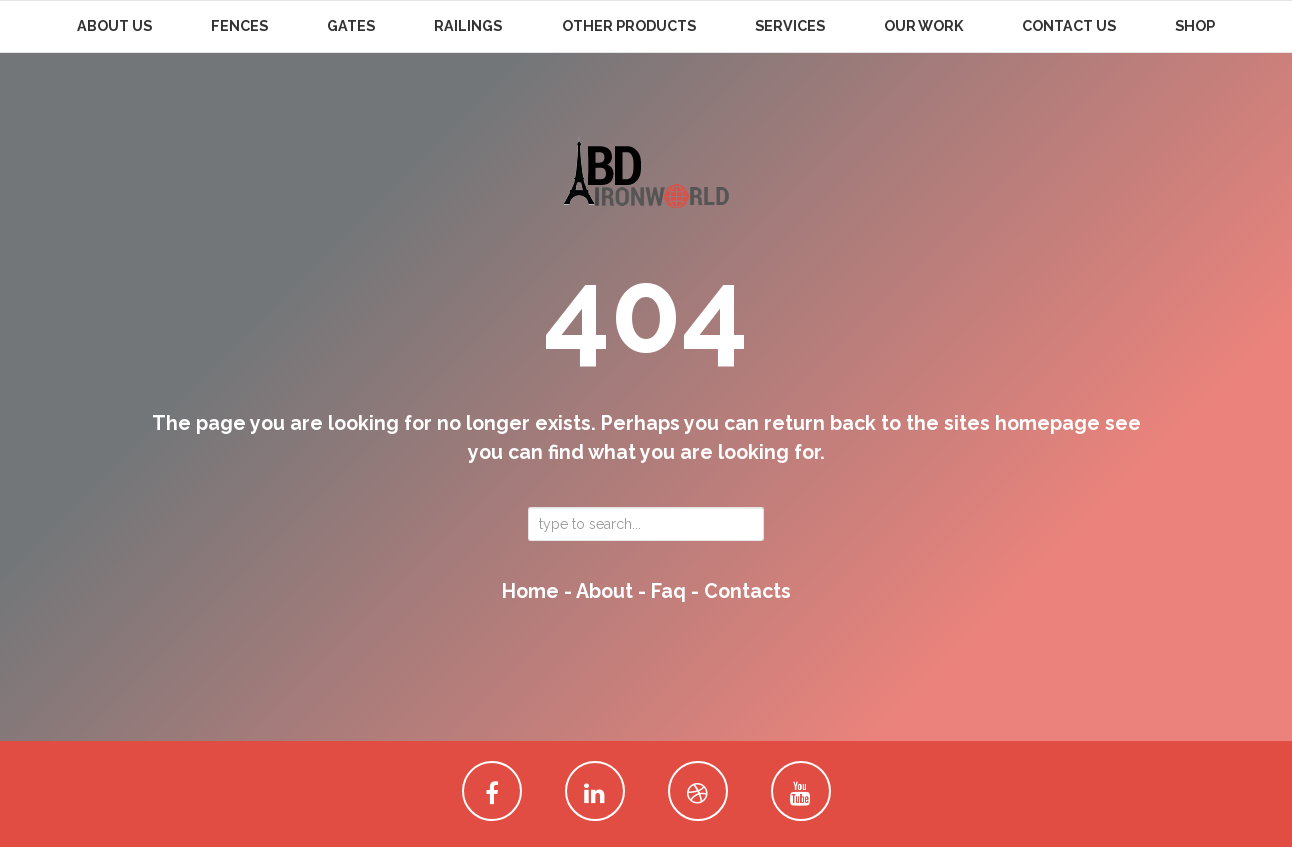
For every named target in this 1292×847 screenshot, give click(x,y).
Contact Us (1069, 26)
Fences (239, 26)
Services (790, 26)
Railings (468, 26)
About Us (114, 26)
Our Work (923, 26)
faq (668, 591)
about (604, 591)
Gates (351, 26)
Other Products (629, 26)
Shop (1195, 26)
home (530, 591)
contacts (747, 591)
